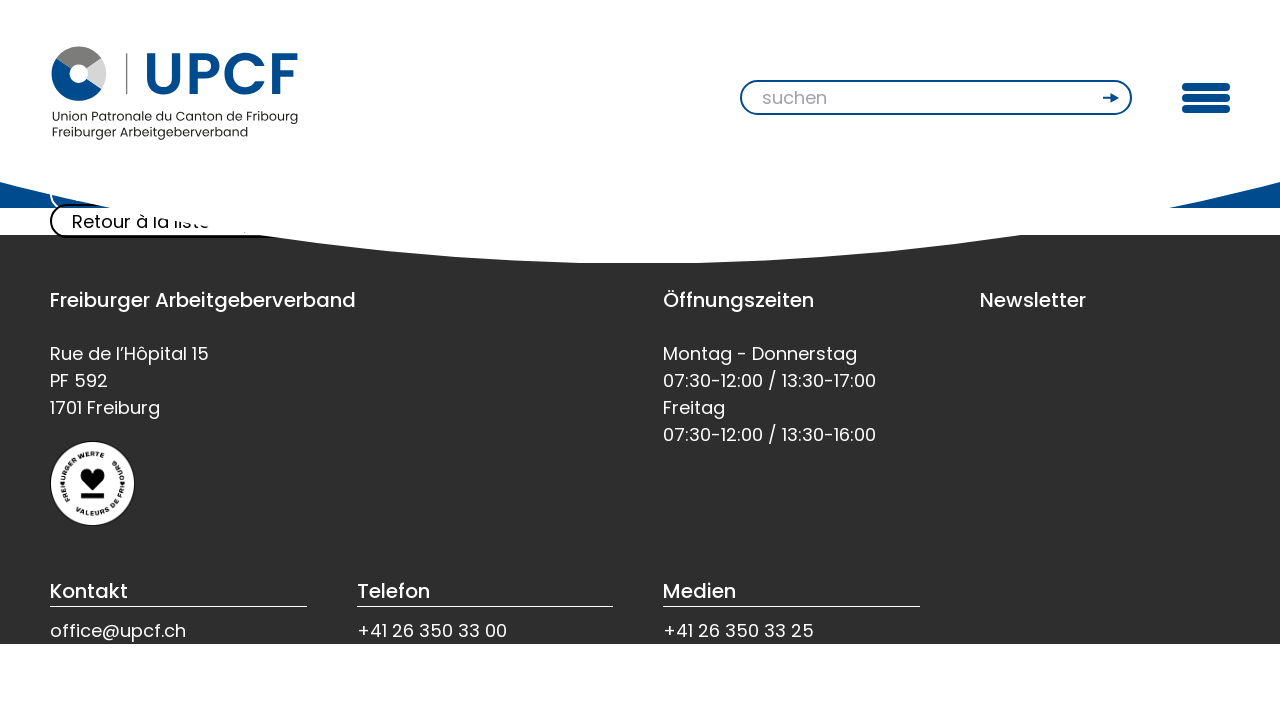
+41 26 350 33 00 (432, 630)
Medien (699, 591)
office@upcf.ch (118, 630)
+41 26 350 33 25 (738, 630)
